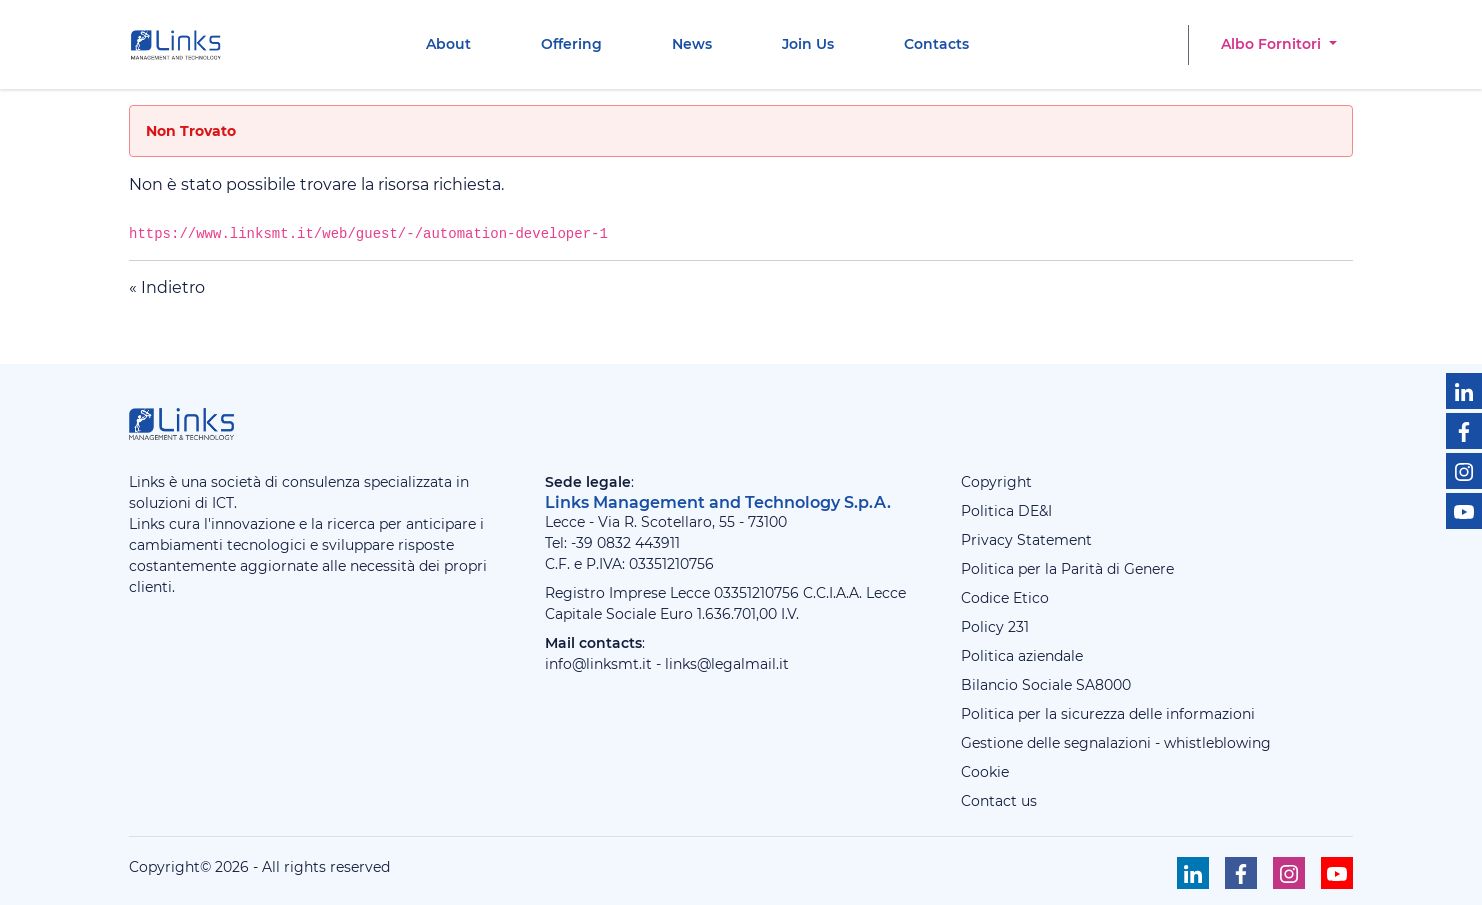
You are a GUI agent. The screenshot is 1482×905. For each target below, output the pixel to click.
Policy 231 (995, 627)
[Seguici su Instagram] (1464, 471)
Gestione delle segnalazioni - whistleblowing (1116, 743)
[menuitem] (448, 44)
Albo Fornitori (1273, 44)
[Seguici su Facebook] (1464, 431)
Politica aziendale (1022, 656)
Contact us (999, 801)
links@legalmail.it (727, 664)
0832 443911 (638, 543)
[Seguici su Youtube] (1464, 511)
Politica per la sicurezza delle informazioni (1108, 714)
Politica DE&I (1006, 511)
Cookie (985, 772)
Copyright (996, 482)
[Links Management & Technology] (180, 45)
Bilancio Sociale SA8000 (1046, 685)
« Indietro (167, 287)
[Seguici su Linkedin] (1464, 391)
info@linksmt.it (598, 664)
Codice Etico (1005, 598)
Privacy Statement (1026, 540)
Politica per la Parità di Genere (1067, 569)
